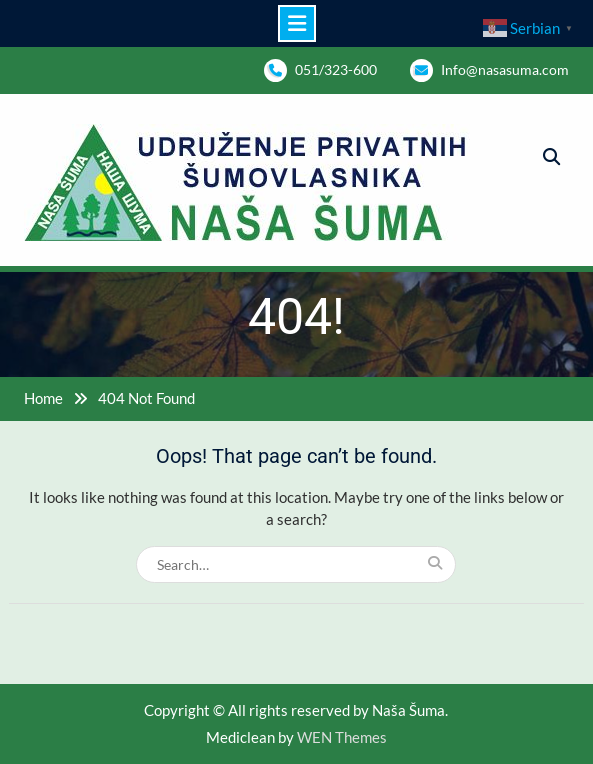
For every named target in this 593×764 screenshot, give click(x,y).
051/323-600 (336, 69)
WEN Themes (342, 737)
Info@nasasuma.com (505, 69)
